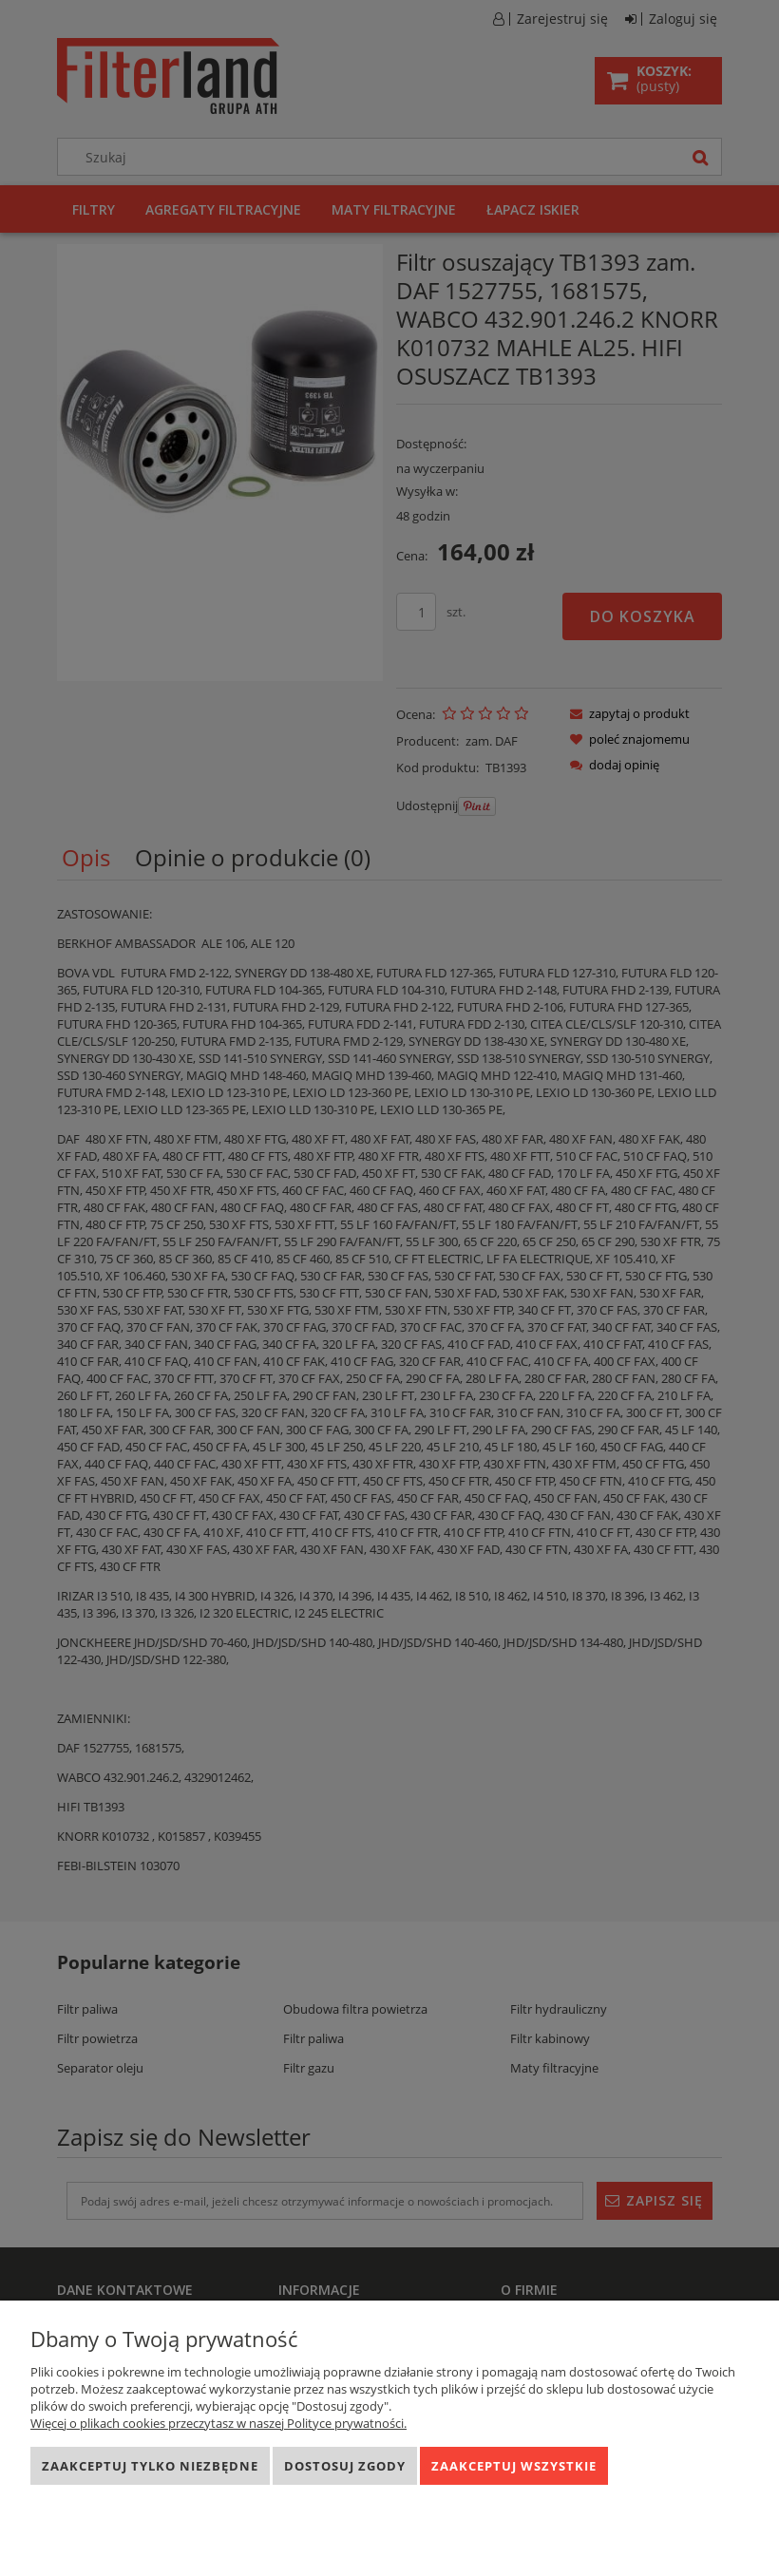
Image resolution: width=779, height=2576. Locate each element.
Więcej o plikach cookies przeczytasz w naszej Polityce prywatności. (218, 2423)
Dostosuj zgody (345, 2465)
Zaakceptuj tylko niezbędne (150, 2465)
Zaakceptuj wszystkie (514, 2465)
